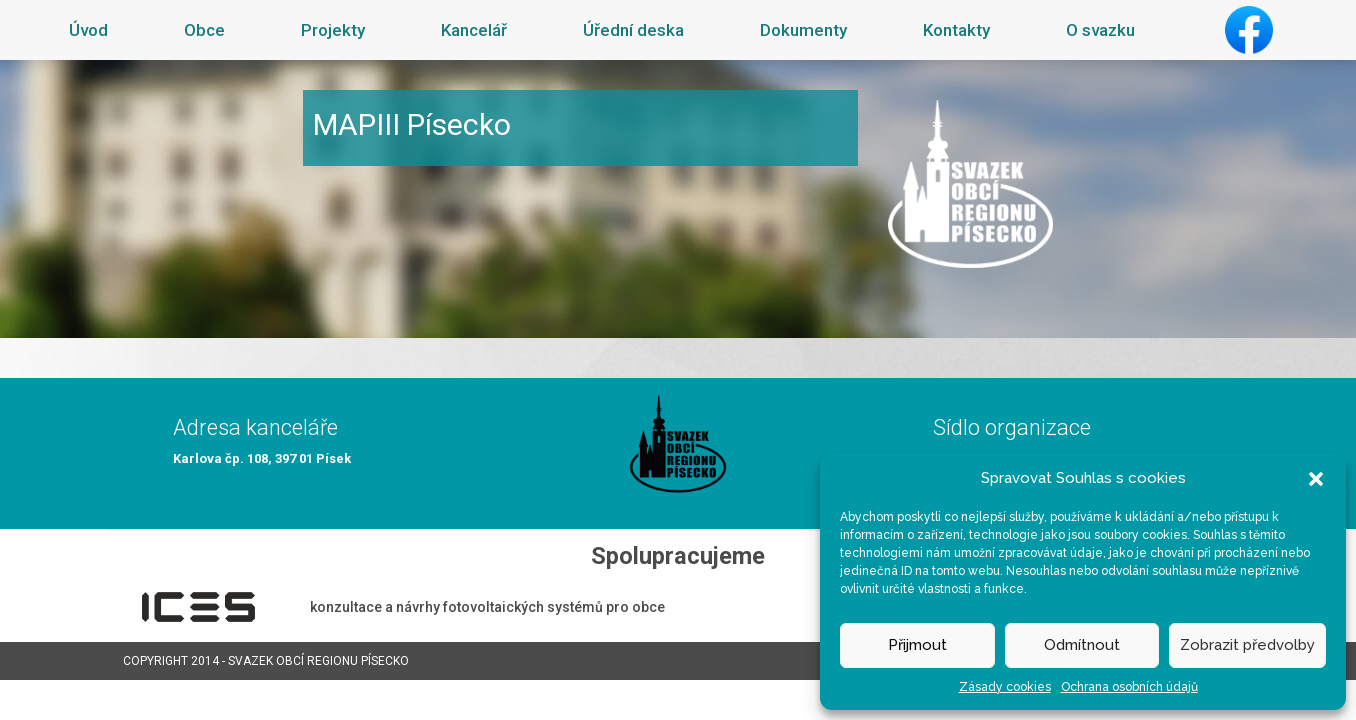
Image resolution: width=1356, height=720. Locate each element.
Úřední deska (633, 30)
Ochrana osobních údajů (1129, 687)
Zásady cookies (1005, 687)
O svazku (1100, 30)
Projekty (333, 30)
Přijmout (917, 645)
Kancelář (474, 30)
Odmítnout (1082, 645)
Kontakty (956, 30)
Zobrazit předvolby (1247, 645)
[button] (1316, 478)
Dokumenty (803, 30)
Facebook (1249, 30)
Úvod (88, 30)
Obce (204, 30)
